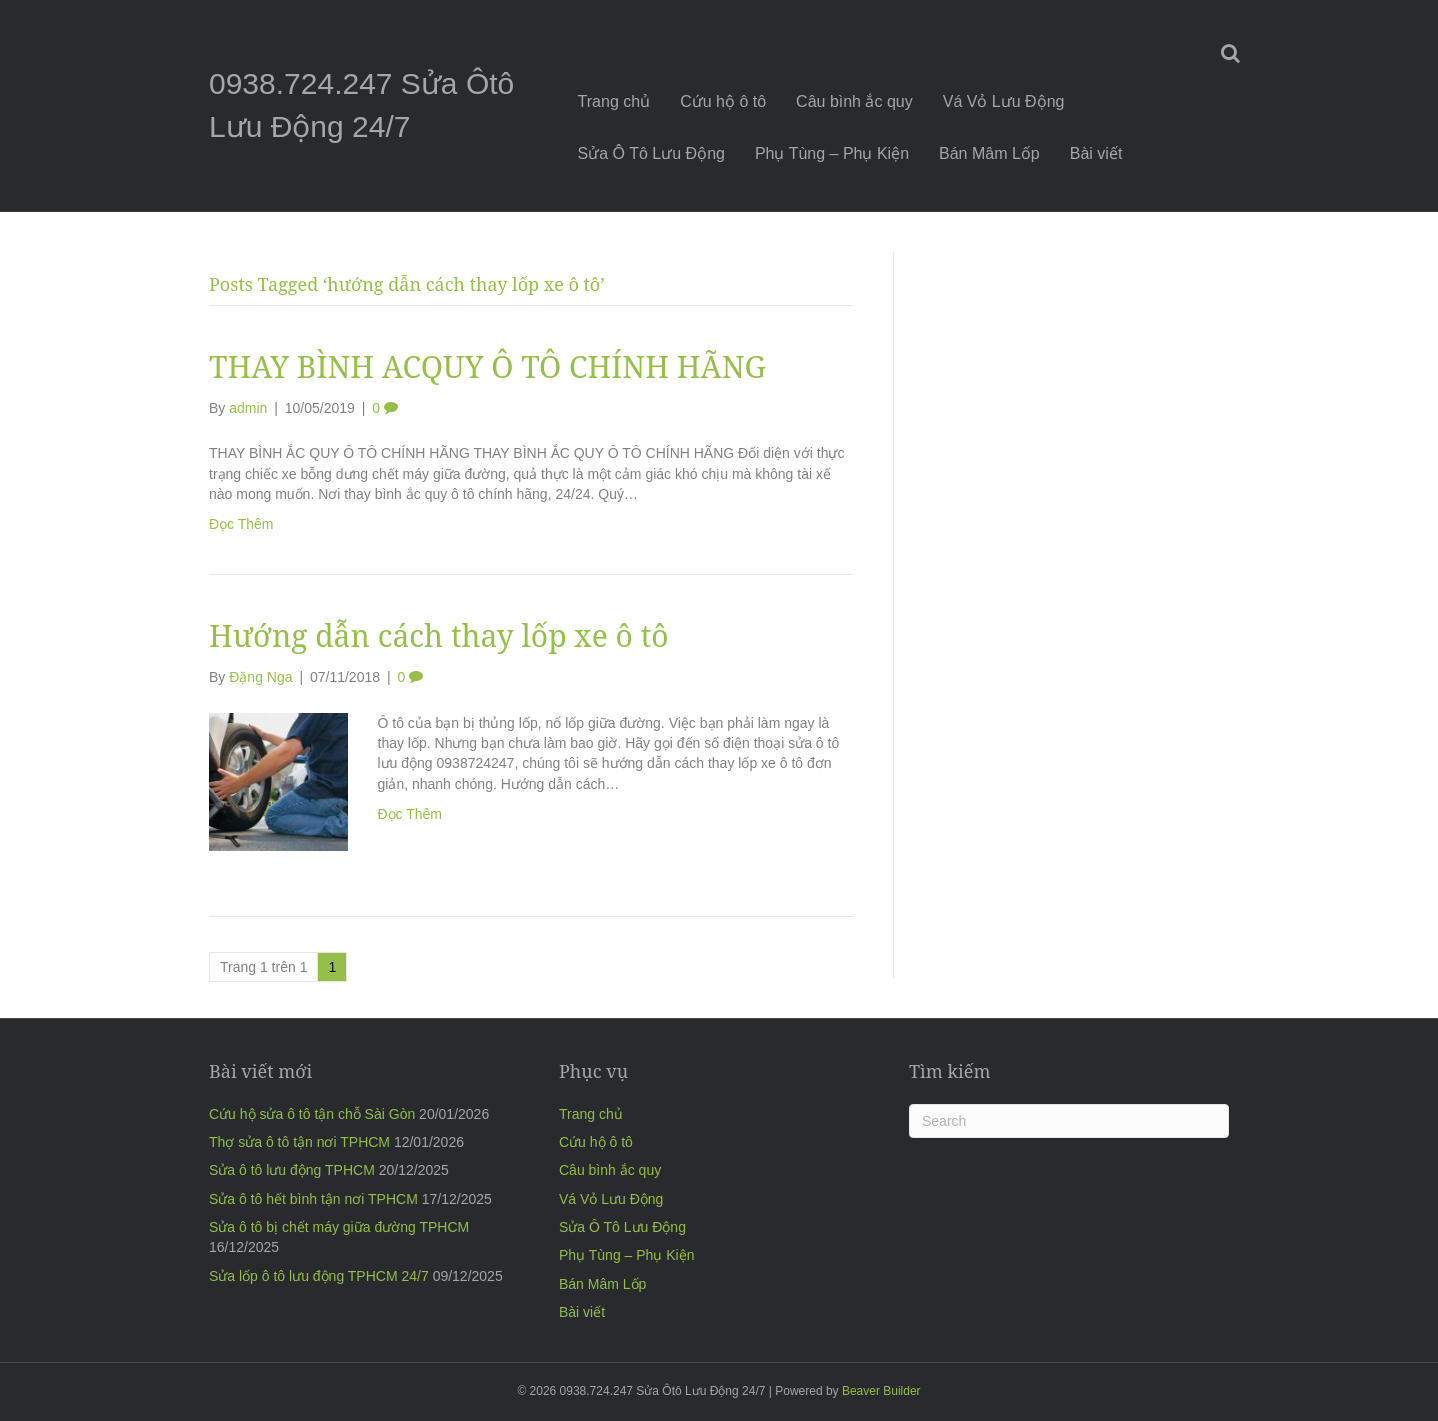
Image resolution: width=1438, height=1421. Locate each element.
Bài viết (1096, 153)
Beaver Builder (881, 1391)
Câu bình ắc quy (854, 101)
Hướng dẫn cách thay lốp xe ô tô (439, 635)
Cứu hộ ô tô (723, 101)
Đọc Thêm (241, 524)
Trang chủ (614, 101)
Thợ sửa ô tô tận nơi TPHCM (299, 1142)
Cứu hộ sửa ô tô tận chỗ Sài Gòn (312, 1114)
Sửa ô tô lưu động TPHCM (292, 1170)
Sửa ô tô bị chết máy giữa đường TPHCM (339, 1227)
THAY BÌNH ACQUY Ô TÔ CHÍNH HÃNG (487, 366)
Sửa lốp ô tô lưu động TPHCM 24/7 (319, 1276)
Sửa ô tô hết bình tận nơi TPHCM (313, 1199)
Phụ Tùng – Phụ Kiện (832, 153)
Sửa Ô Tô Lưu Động (651, 153)
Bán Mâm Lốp (989, 153)
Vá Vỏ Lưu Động (1004, 101)
